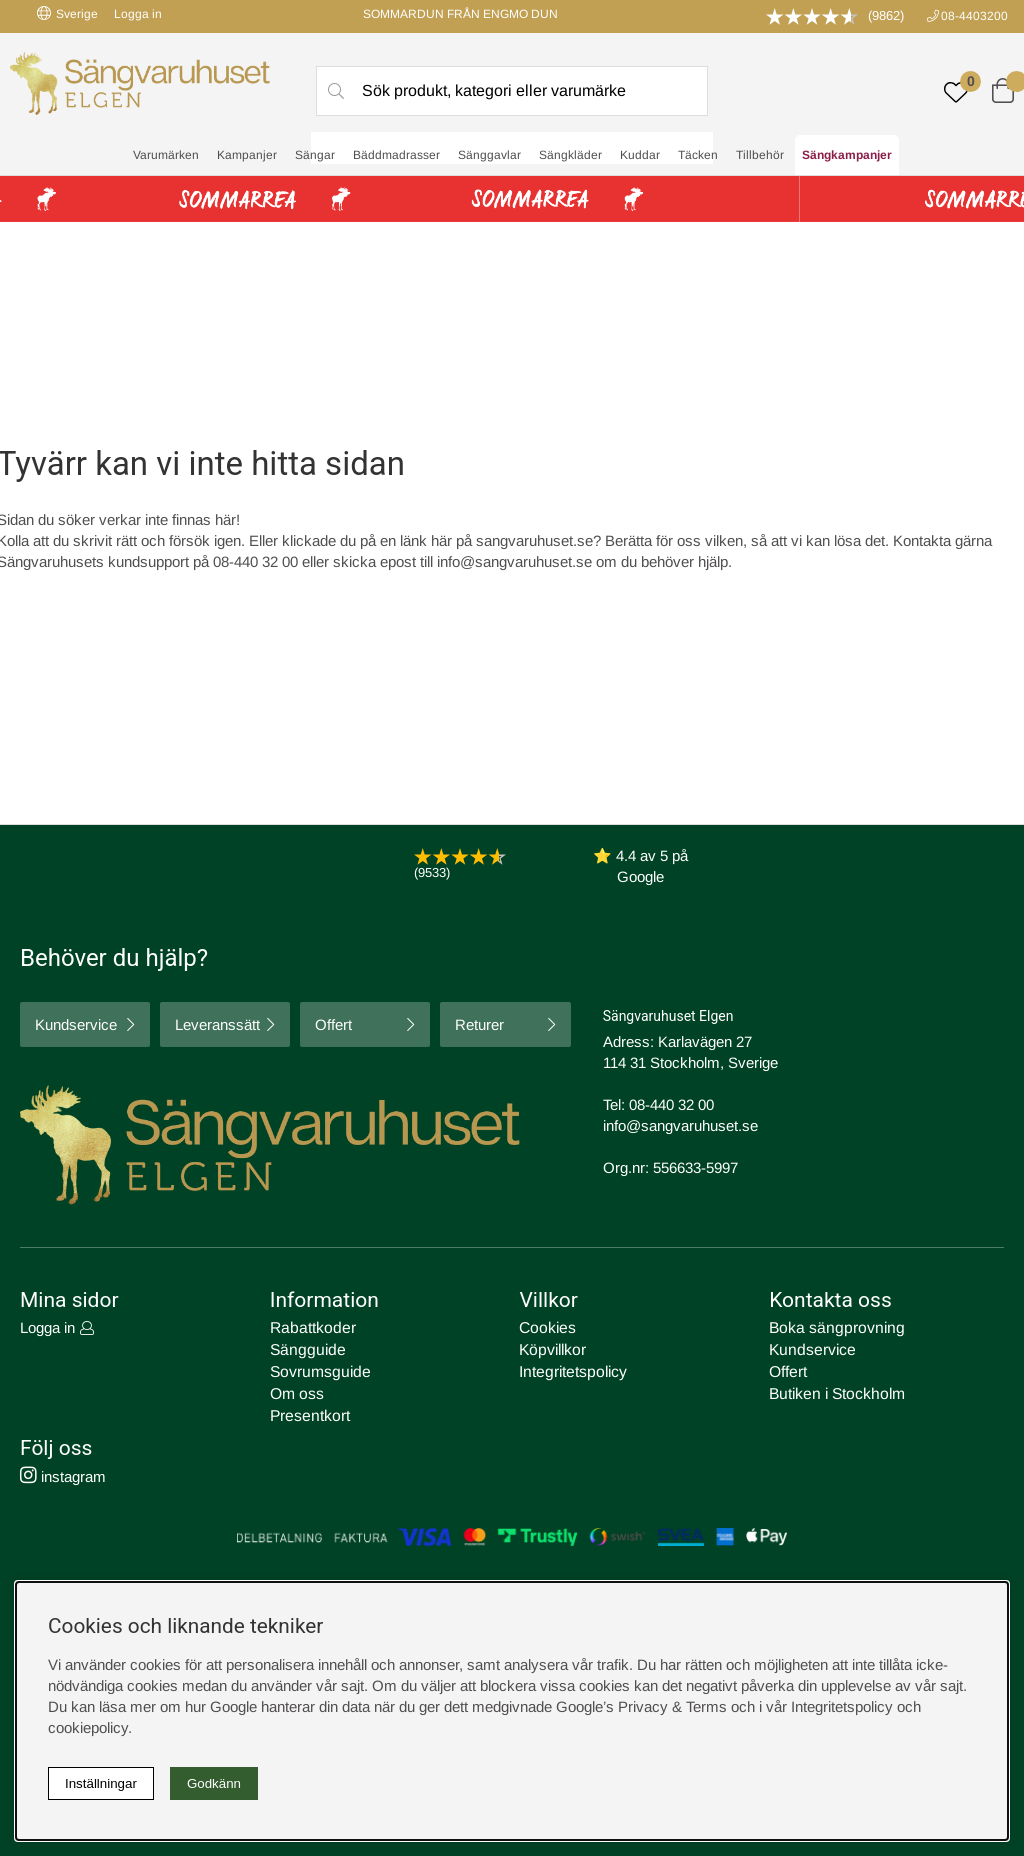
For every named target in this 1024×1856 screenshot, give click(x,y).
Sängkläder (570, 156)
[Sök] (512, 91)
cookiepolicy (88, 1727)
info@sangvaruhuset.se (514, 561)
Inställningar (101, 1783)
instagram (63, 1471)
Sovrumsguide (317, 1369)
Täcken (698, 156)
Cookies (546, 1327)
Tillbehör (760, 156)
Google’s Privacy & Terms (641, 1706)
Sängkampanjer (847, 156)
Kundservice (76, 1024)
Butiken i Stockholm (834, 1390)
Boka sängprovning (832, 1327)
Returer (479, 1024)
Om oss (296, 1390)
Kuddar (640, 156)
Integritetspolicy (570, 1369)
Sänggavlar (489, 156)
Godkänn (214, 1783)
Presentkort (308, 1411)
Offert (333, 1024)
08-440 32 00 (671, 1104)
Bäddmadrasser (396, 156)
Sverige (67, 13)
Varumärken (166, 156)
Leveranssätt (217, 1024)
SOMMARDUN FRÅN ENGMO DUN (460, 14)
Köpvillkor (551, 1348)
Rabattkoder (310, 1327)
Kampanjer (247, 156)
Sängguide (304, 1348)
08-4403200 (974, 16)
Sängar (315, 156)
